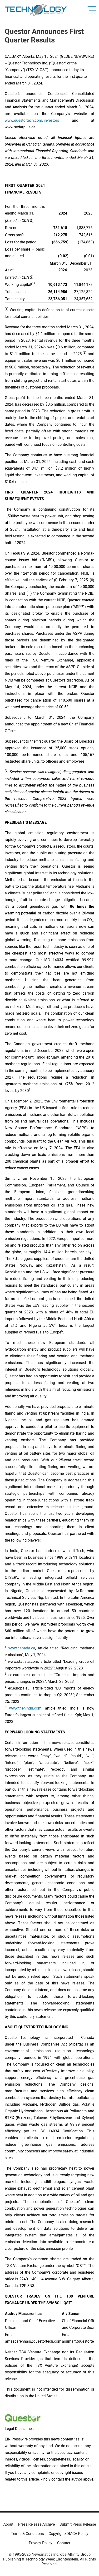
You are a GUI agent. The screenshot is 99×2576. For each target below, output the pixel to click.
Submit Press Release (77, 2524)
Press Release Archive (36, 2524)
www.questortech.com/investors (32, 120)
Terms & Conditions (27, 2533)
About (8, 2524)
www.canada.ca (21, 1648)
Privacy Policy (40, 2543)
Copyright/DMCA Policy (68, 2533)
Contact (63, 2543)
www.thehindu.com (25, 1708)
